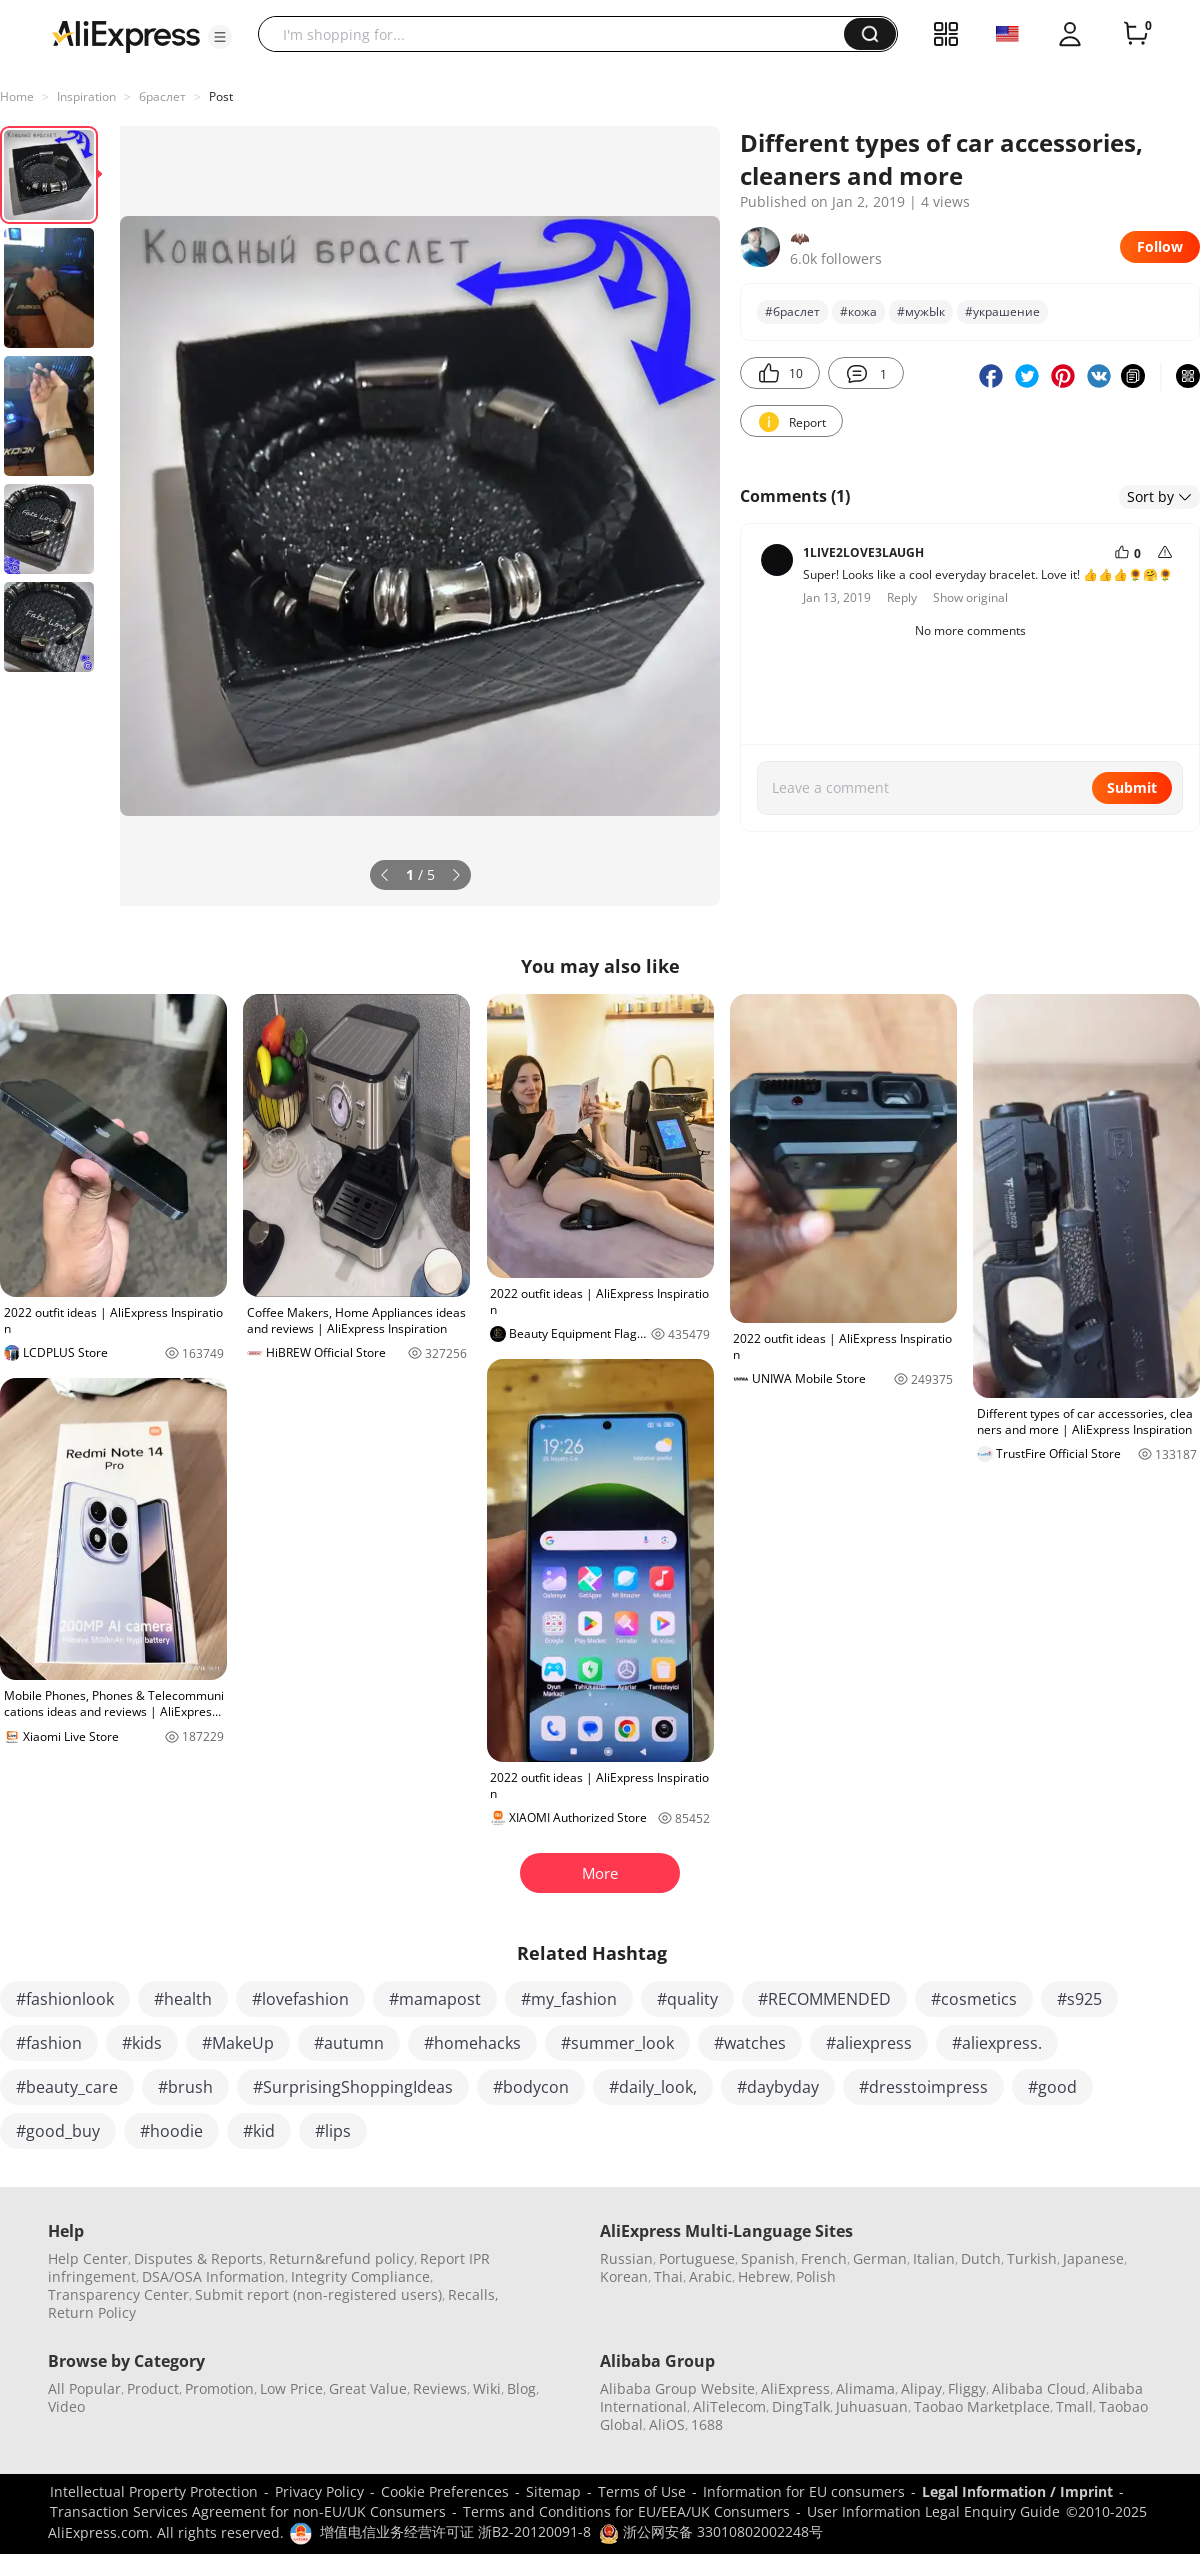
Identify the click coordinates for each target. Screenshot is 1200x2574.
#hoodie (171, 2131)
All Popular (84, 2388)
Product (153, 2388)
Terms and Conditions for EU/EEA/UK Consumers (626, 2511)
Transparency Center (118, 2294)
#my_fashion (569, 1999)
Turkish (1032, 2258)
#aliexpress (869, 2043)
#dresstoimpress (923, 2087)
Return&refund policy (341, 2258)
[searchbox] (558, 34)
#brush (185, 2087)
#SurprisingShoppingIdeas (353, 2087)
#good (1052, 2087)
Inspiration (86, 96)
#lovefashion (300, 1999)
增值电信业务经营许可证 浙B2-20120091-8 (455, 2531)
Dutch (981, 2258)
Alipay (921, 2388)
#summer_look (617, 2043)
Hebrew (764, 2276)
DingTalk (801, 2406)
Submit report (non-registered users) (318, 2294)
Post (221, 96)
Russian (626, 2258)
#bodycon (531, 2087)
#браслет (792, 311)
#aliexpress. (997, 2043)
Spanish (768, 2258)
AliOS (667, 2424)
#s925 (1079, 1999)
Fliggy (967, 2388)
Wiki (487, 2388)
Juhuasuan (872, 2406)
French (824, 2258)
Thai (668, 2276)
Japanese (1093, 2258)
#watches (750, 2043)
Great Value (368, 2388)
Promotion (219, 2388)
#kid (259, 2131)
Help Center (88, 2258)
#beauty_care (67, 2087)
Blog (521, 2388)
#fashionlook (65, 1999)
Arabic (710, 2276)
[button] (220, 37)
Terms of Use (642, 2491)
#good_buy (58, 2131)
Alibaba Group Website (677, 2388)
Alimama (865, 2388)
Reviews (440, 2388)
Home (17, 96)
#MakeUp (238, 2043)
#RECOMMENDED (824, 1999)
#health (183, 1999)
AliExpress (795, 2388)
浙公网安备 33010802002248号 (711, 2531)
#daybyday (778, 2087)
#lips (333, 2131)
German (880, 2258)
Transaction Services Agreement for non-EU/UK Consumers (248, 2511)
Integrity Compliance (360, 2276)
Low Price (291, 2388)
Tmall (1074, 2406)
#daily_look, (653, 2087)
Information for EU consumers (804, 2491)
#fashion (49, 2043)
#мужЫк (921, 311)
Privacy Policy (319, 2491)
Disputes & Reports (198, 2258)
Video (66, 2406)
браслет (162, 96)
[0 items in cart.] (1136, 34)
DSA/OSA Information (213, 2276)
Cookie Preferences (445, 2491)
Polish (816, 2276)
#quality (687, 1999)
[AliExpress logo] (126, 35)
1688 (707, 2424)
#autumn (349, 2043)
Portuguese (697, 2258)
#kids (142, 2043)
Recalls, (473, 2294)
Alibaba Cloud (1039, 2388)
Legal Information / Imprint (1017, 2491)
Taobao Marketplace (982, 2406)
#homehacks (472, 2043)
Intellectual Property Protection (154, 2491)
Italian (934, 2258)
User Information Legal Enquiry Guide (933, 2511)
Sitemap (553, 2491)
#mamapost (435, 1999)
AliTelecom (729, 2406)
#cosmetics (974, 1999)
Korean (624, 2276)
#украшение (1002, 311)
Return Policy (92, 2312)
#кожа (858, 311)
